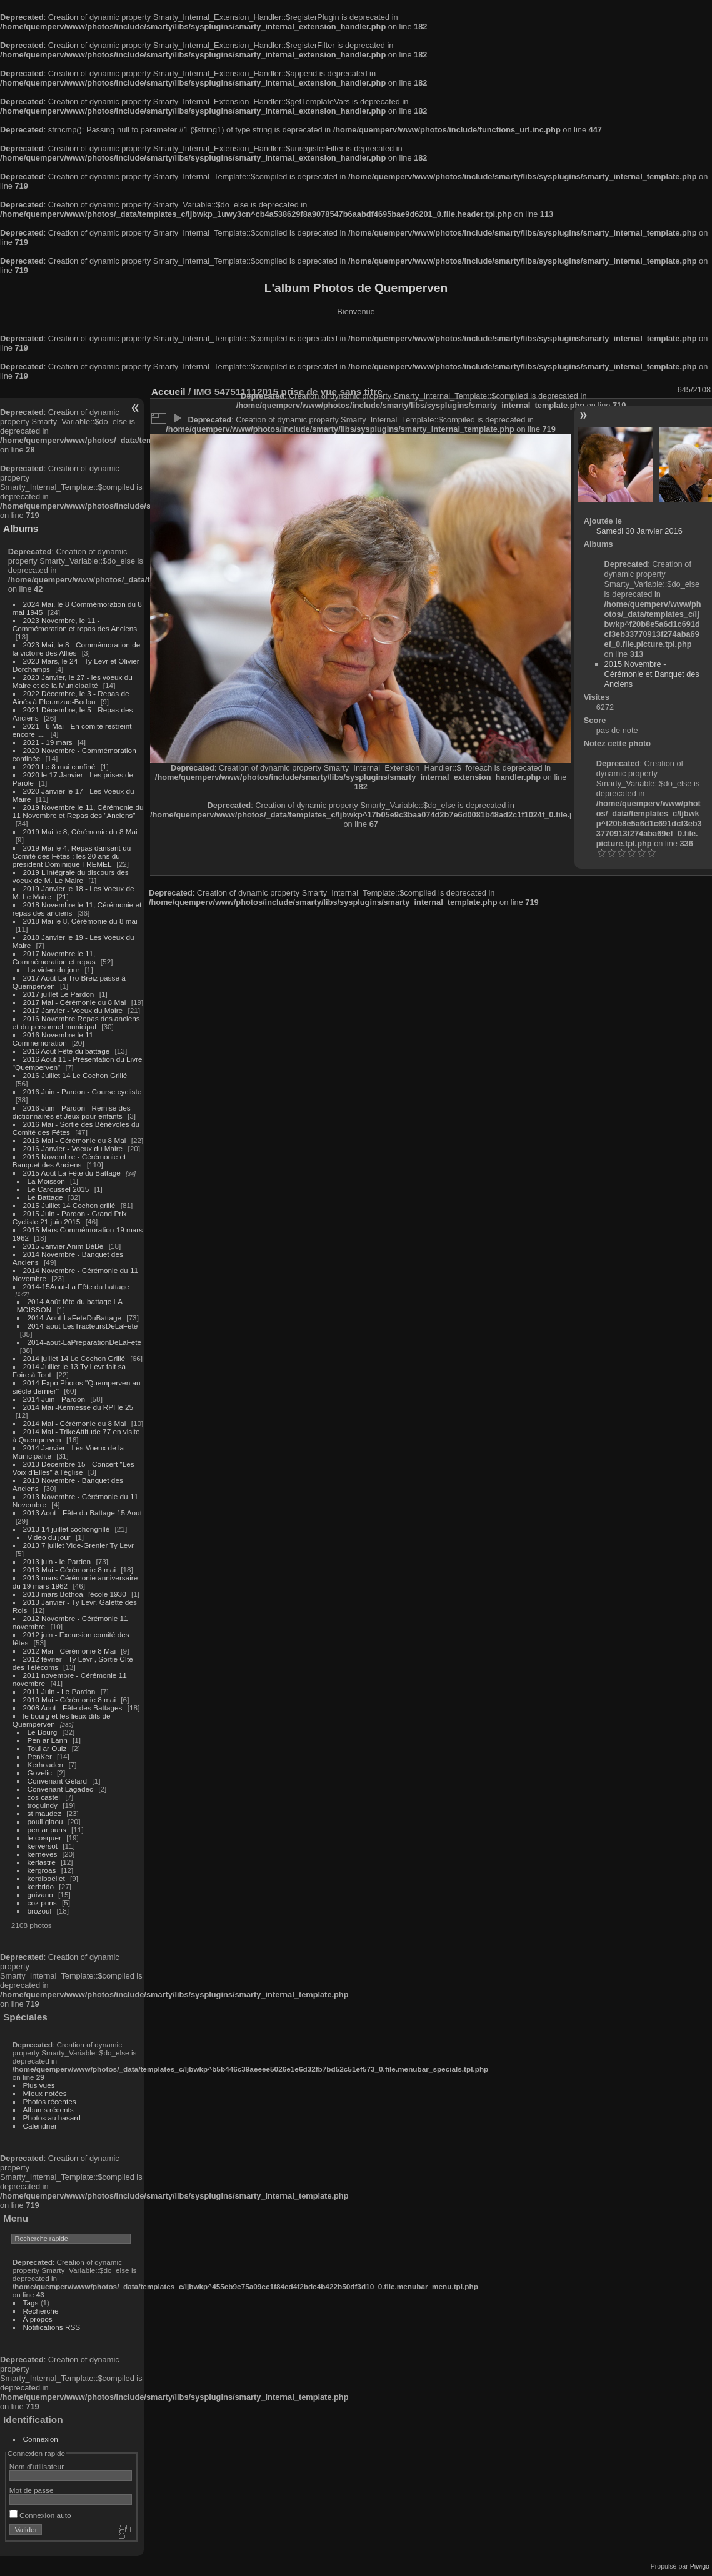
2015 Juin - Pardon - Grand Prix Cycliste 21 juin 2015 (70, 1217)
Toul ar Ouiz (47, 1748)
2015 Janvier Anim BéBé (63, 1246)
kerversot (43, 1846)
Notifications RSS (52, 2327)
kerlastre (42, 1862)
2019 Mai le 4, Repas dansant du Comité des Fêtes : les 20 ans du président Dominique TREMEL (72, 856)
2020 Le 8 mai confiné (59, 766)
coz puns (42, 1903)
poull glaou (45, 1821)
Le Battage (45, 1197)
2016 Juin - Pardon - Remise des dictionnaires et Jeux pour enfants (72, 1112)
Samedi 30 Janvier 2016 (639, 531)
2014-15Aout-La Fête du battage (76, 1286)
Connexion (40, 2439)
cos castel (44, 1797)
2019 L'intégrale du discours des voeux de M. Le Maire (71, 876)
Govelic (40, 1773)
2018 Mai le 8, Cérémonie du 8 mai (80, 921)
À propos (38, 2319)
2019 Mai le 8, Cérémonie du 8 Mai (80, 831)
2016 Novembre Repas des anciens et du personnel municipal (76, 1022)
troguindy (43, 1805)
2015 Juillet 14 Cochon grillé (69, 1205)
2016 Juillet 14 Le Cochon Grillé (75, 1075)
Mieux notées (45, 2093)
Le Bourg (43, 1732)
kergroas (42, 1870)
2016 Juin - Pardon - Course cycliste (82, 1091)
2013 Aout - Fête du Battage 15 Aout (82, 1513)
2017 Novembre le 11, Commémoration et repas (54, 957)
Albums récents (48, 2109)
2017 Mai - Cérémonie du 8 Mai (74, 1002)
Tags (31, 2303)
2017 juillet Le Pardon (58, 994)
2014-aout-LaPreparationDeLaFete (85, 1342)
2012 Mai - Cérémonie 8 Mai (69, 1651)
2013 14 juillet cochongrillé (67, 1529)
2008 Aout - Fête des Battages (73, 1708)
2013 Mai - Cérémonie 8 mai (69, 1569)
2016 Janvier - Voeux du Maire (73, 1148)
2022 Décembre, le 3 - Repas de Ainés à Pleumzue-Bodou (71, 697)
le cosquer (44, 1838)
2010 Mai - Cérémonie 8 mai (69, 1699)
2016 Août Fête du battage (66, 1051)
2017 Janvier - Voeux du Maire (73, 1010)
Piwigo (699, 2566)
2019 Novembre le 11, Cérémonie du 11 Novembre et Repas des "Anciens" (78, 811)
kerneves (43, 1854)
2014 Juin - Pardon (54, 1399)
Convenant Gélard (58, 1781)
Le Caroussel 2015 (58, 1189)
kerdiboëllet (46, 1878)
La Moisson (46, 1181)
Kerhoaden (46, 1764)
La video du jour (54, 970)
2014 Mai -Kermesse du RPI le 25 (78, 1407)
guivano (40, 1894)
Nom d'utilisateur (36, 2466)
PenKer (40, 1756)
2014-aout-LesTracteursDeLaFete (83, 1326)
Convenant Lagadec (60, 1789)
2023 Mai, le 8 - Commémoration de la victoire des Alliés (76, 649)
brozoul (40, 1911)
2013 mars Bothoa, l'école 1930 (74, 1594)
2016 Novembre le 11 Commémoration (53, 1039)
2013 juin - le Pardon (57, 1561)
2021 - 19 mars (48, 742)
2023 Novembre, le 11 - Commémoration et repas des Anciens (75, 624)
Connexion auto (40, 2515)
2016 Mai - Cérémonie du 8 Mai (74, 1140)
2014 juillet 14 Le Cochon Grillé (74, 1358)
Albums (20, 528)
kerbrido (41, 1886)
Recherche (41, 2311)
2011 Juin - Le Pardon (59, 1691)
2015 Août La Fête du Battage (72, 1173)
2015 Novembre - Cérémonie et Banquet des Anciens (69, 1160)
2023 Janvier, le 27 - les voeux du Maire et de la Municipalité (73, 681)
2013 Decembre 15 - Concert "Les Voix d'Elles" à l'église (73, 1468)
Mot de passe (31, 2490)
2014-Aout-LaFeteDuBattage (74, 1318)
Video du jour (49, 1537)
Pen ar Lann (48, 1740)
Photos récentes (49, 2101)
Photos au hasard (52, 2118)
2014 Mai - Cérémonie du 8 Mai (74, 1423)
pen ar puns (47, 1829)
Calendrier (40, 2126)
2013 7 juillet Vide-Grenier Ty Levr (78, 1545)
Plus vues (39, 2085)
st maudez (44, 1813)
